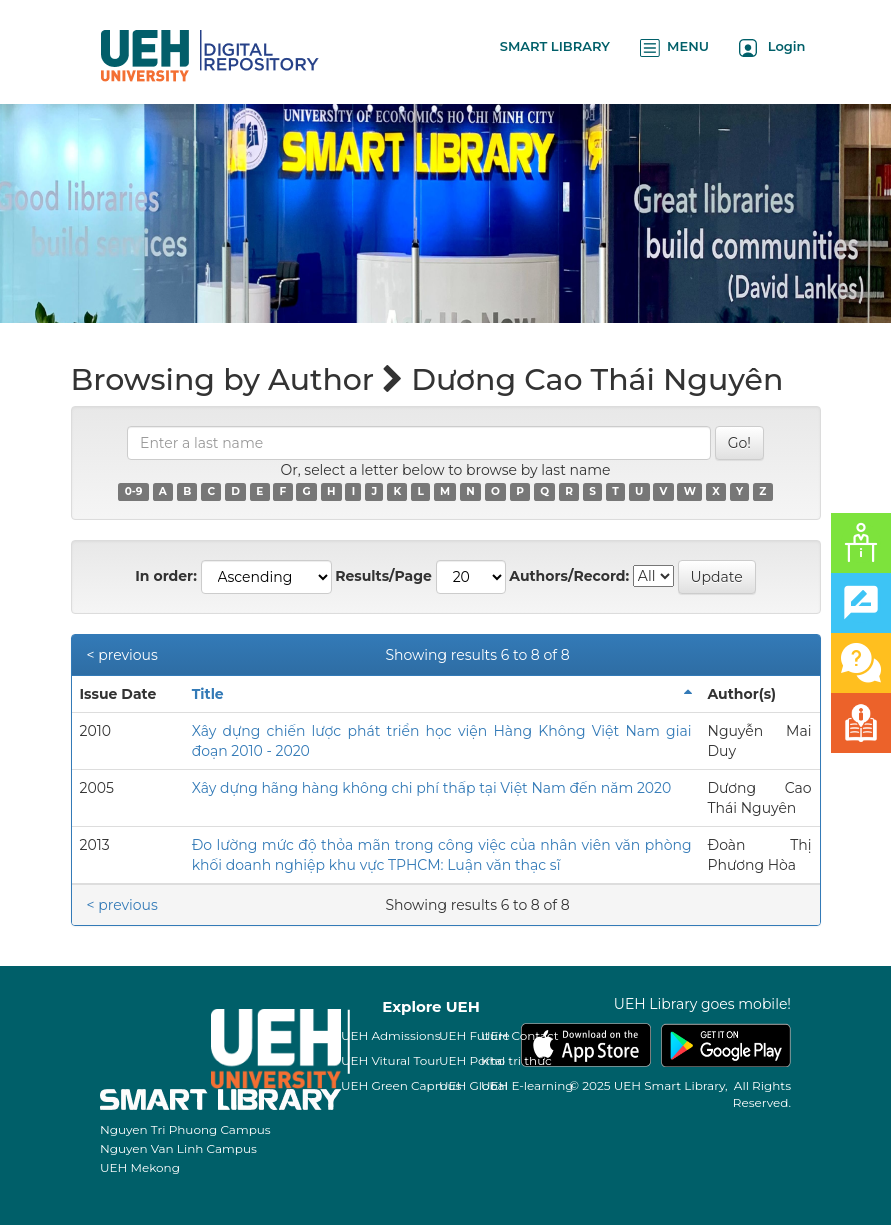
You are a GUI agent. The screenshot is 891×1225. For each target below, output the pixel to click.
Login (772, 47)
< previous (122, 655)
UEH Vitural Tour (390, 1060)
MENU (674, 47)
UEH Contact (520, 1035)
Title (208, 694)
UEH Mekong (140, 1167)
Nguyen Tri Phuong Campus (185, 1129)
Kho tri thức (516, 1060)
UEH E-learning (527, 1085)
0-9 (134, 491)
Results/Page (383, 576)
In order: (166, 576)
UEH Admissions (391, 1035)
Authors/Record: (569, 576)
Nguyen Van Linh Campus (178, 1148)
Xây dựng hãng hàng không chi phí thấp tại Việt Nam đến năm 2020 (432, 788)
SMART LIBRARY (555, 46)
